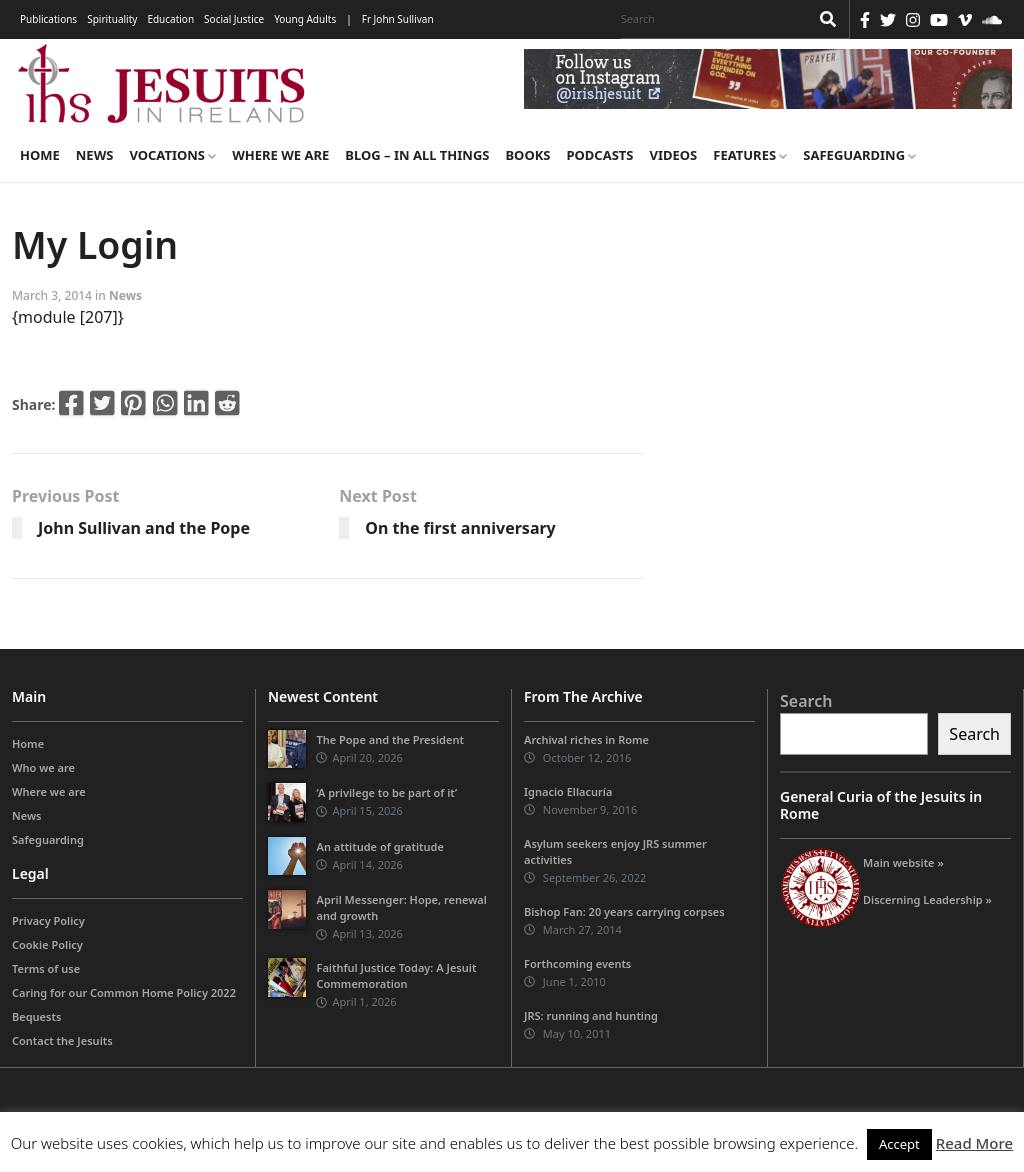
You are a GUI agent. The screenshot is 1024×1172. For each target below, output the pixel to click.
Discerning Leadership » (927, 899)
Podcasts (599, 155)
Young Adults (305, 19)
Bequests (36, 1016)
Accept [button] (899, 1144)
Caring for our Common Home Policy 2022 (124, 992)
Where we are (280, 155)
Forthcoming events (577, 963)
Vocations (172, 155)
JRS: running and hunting (591, 1015)
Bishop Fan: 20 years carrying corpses (624, 911)
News (95, 155)
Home (40, 155)
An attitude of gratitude (379, 846)
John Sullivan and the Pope (144, 528)
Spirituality (112, 19)
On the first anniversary (460, 528)
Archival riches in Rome (586, 739)
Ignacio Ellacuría (568, 791)
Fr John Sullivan (398, 19)
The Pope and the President (389, 739)
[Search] (710, 19)
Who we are (43, 767)
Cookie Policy (47, 944)
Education (170, 19)
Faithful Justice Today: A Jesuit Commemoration (396, 975)
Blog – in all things (417, 155)
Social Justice (234, 19)
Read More (974, 1143)
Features (750, 155)
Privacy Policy (48, 920)
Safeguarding (859, 155)
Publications (48, 19)
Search (806, 701)
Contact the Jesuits (62, 1040)
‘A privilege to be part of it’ (386, 792)
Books (527, 155)
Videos (674, 155)
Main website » (903, 862)
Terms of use (46, 968)
